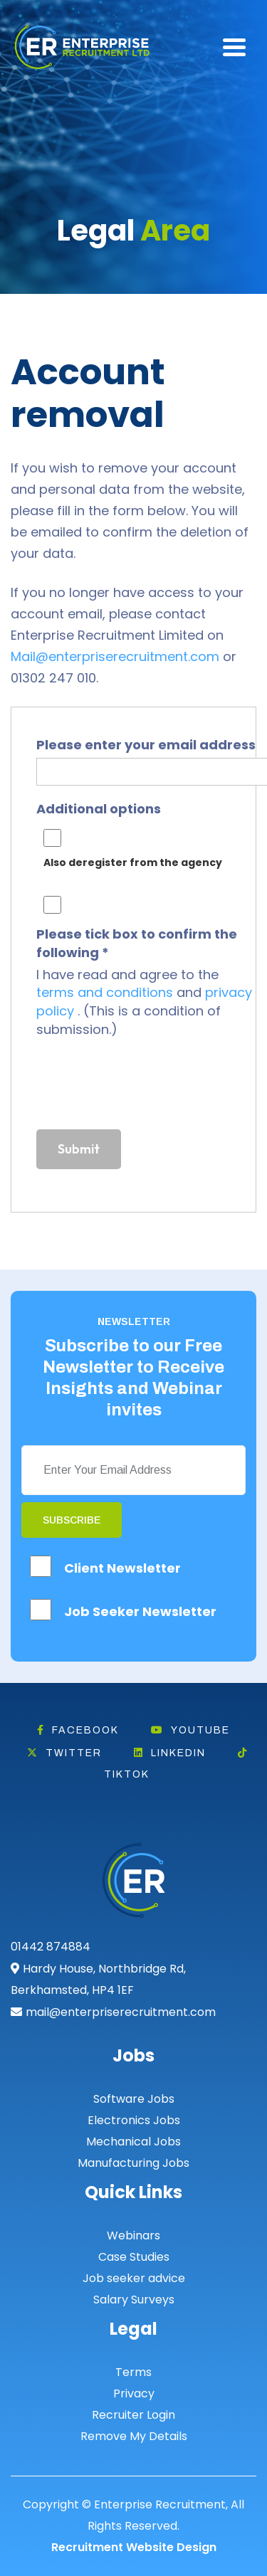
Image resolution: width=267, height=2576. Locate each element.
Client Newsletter (122, 1568)
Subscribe (71, 1520)
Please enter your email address (146, 745)
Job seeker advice (134, 2278)
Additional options (98, 809)
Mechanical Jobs (133, 2141)
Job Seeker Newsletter (140, 1611)
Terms (133, 2372)
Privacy (134, 2393)
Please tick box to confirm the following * (136, 943)
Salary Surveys (133, 2299)
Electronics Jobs (134, 2120)
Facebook (78, 1730)
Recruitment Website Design (133, 2547)
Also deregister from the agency (132, 862)
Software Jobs (133, 2099)
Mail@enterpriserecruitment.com (115, 656)
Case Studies (133, 2257)
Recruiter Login (133, 2415)
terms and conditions (106, 992)
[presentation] (144, 1087)
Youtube (190, 1730)
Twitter (64, 1753)
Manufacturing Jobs (133, 2163)
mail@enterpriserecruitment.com (121, 2012)
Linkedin (170, 1753)
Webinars (133, 2235)
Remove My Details (133, 2436)
